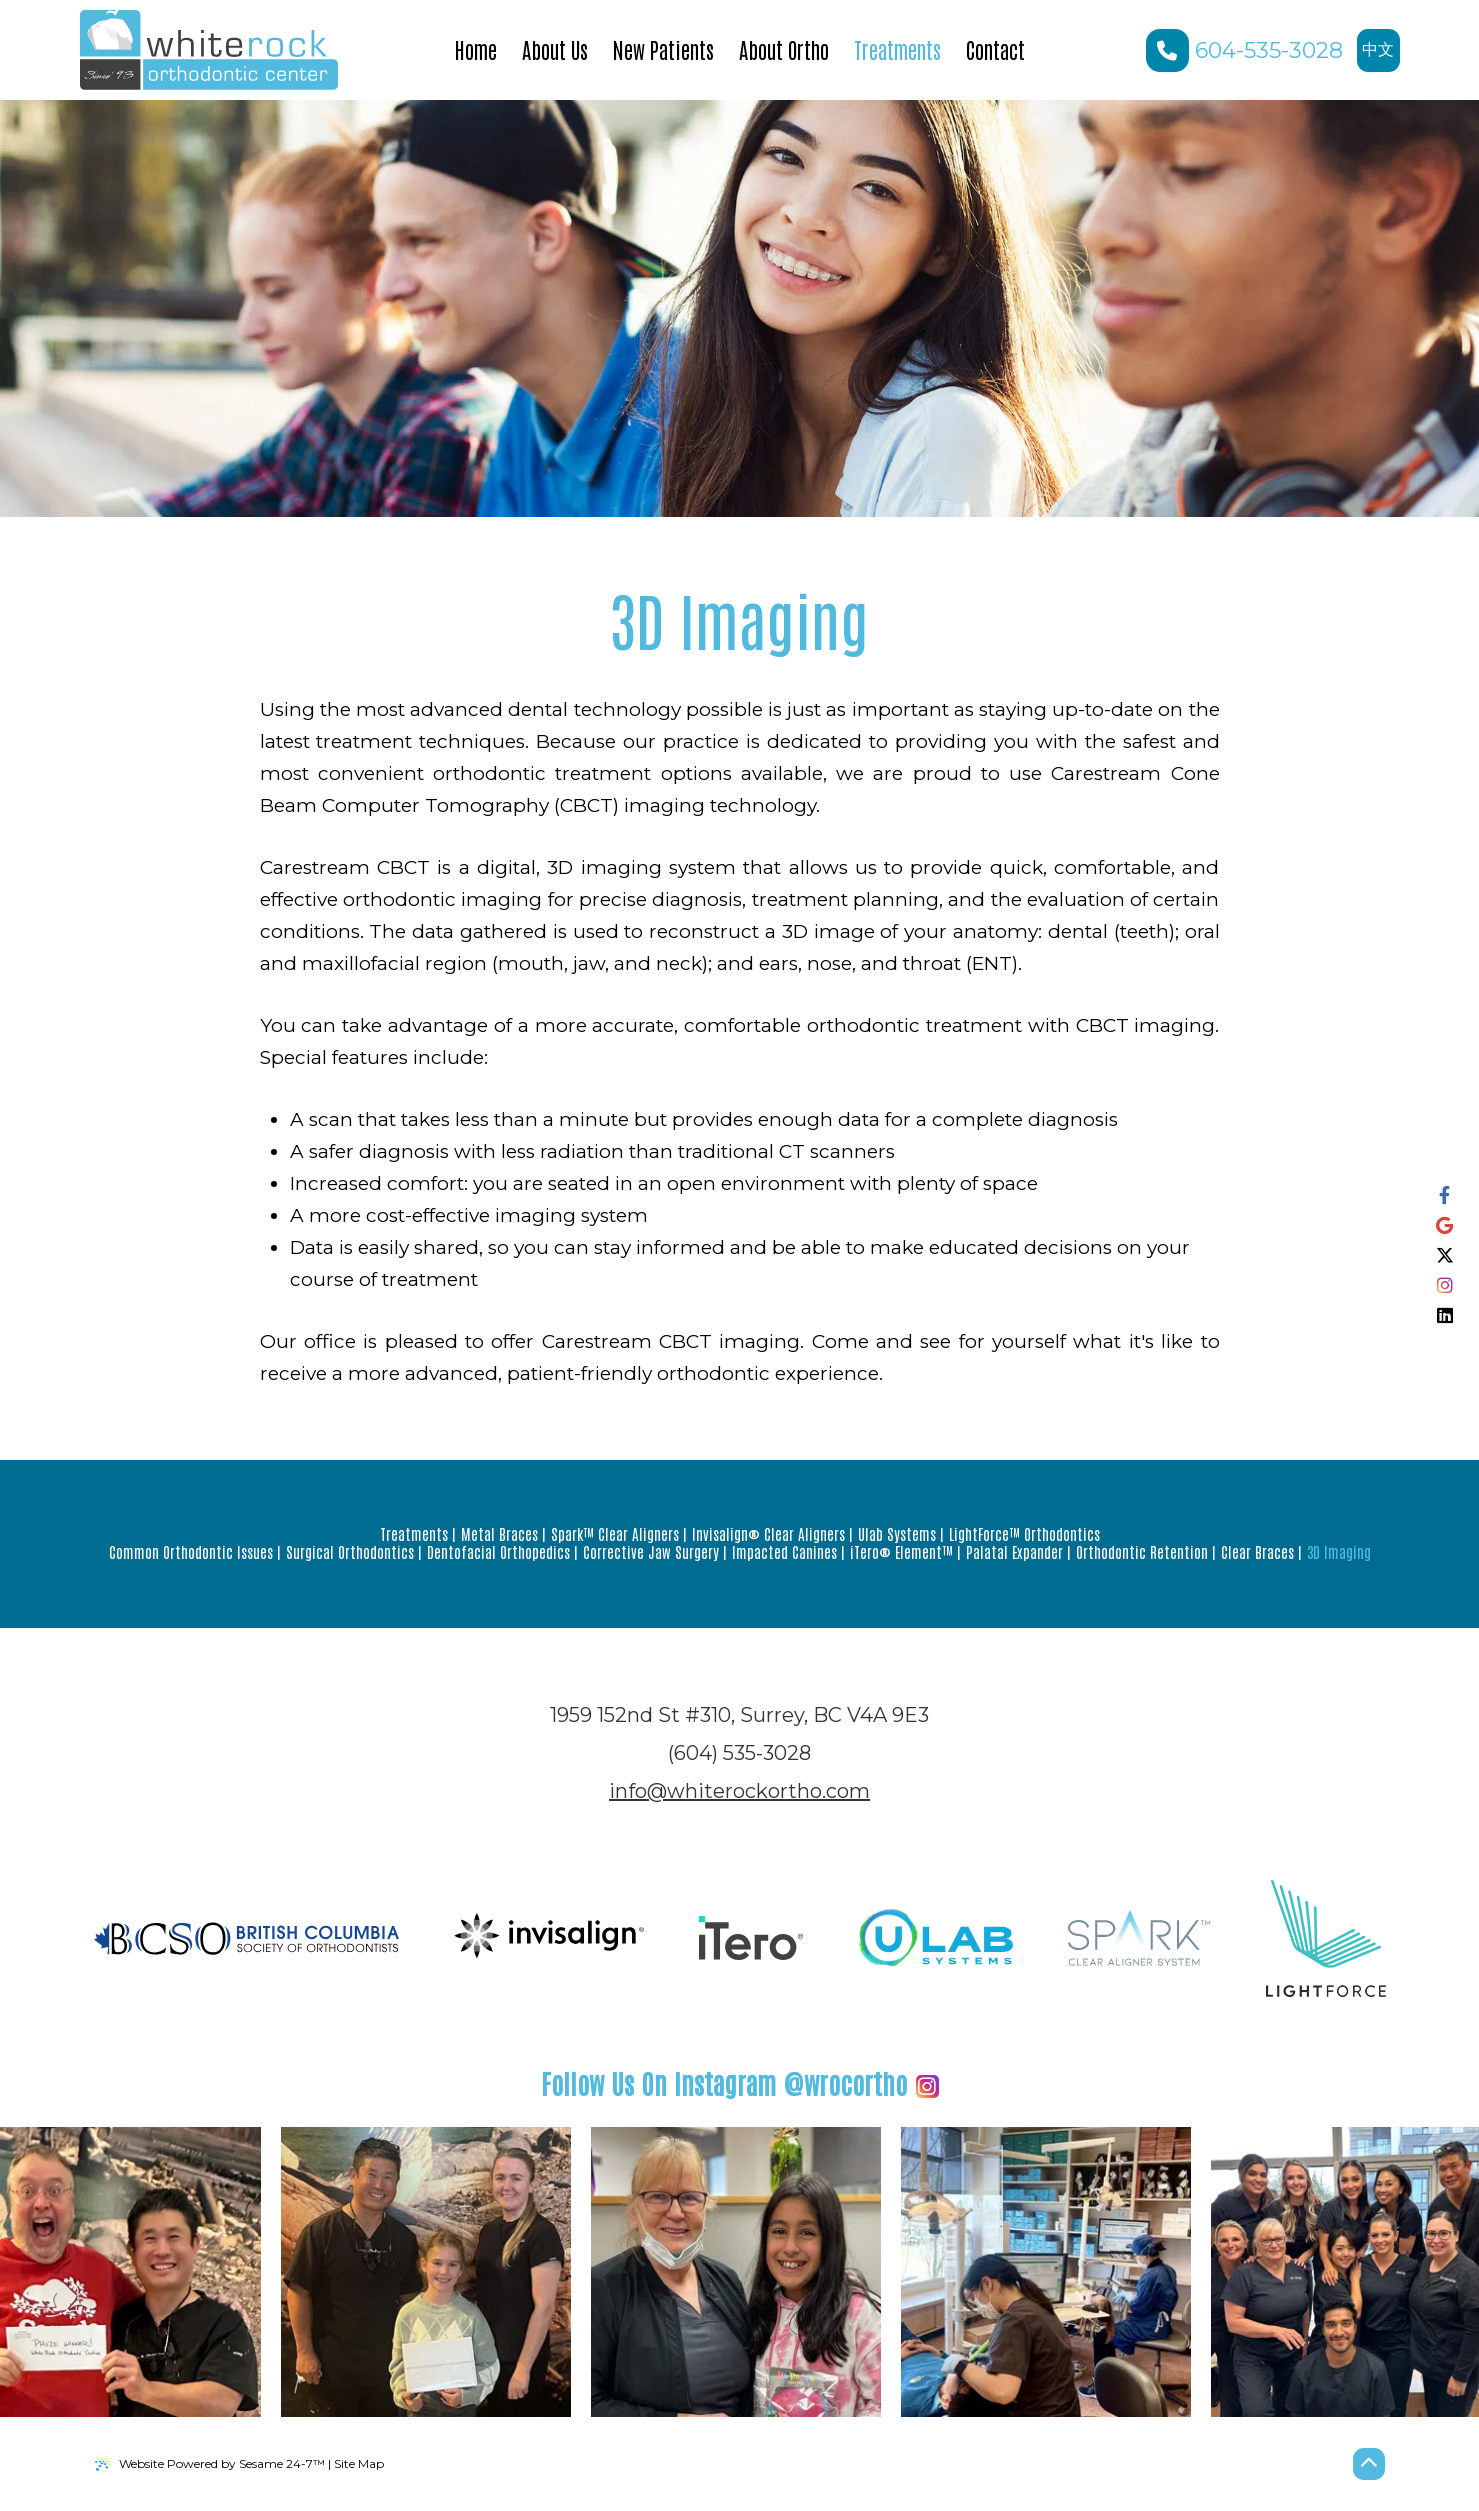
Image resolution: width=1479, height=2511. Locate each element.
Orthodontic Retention (1142, 1552)
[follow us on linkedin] (1444, 1316)
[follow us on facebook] (1444, 1196)
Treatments (414, 1534)
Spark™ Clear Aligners (615, 1534)
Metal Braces (499, 1534)
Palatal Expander (1014, 1552)
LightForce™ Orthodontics (1024, 1534)
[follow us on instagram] (1444, 1286)
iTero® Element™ (901, 1552)
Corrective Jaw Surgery (651, 1552)
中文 (1381, 56)
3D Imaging (1339, 1552)
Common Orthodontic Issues (191, 1552)
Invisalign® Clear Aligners (768, 1534)
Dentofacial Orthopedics (498, 1552)
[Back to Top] (1369, 2464)
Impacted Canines (784, 1552)
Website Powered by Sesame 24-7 (210, 2464)
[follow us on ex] (1444, 1256)
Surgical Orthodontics (350, 1552)
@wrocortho (740, 2083)
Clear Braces (1257, 1552)
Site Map (359, 2463)
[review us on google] (1444, 1226)
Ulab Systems (897, 1534)
